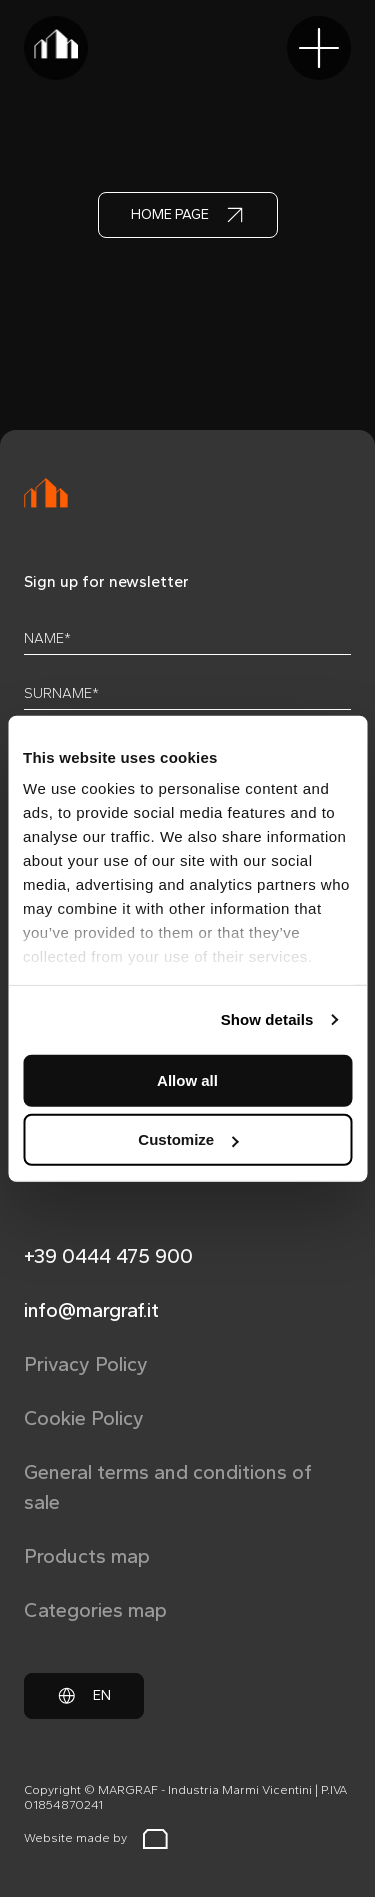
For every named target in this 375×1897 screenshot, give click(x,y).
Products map (87, 1556)
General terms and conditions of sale (168, 1487)
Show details (267, 1019)
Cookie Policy (84, 1418)
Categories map (95, 1610)
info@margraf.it (91, 1310)
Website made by (96, 1839)
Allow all (187, 1079)
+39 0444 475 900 (108, 1256)
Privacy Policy (86, 1364)
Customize (188, 1139)
